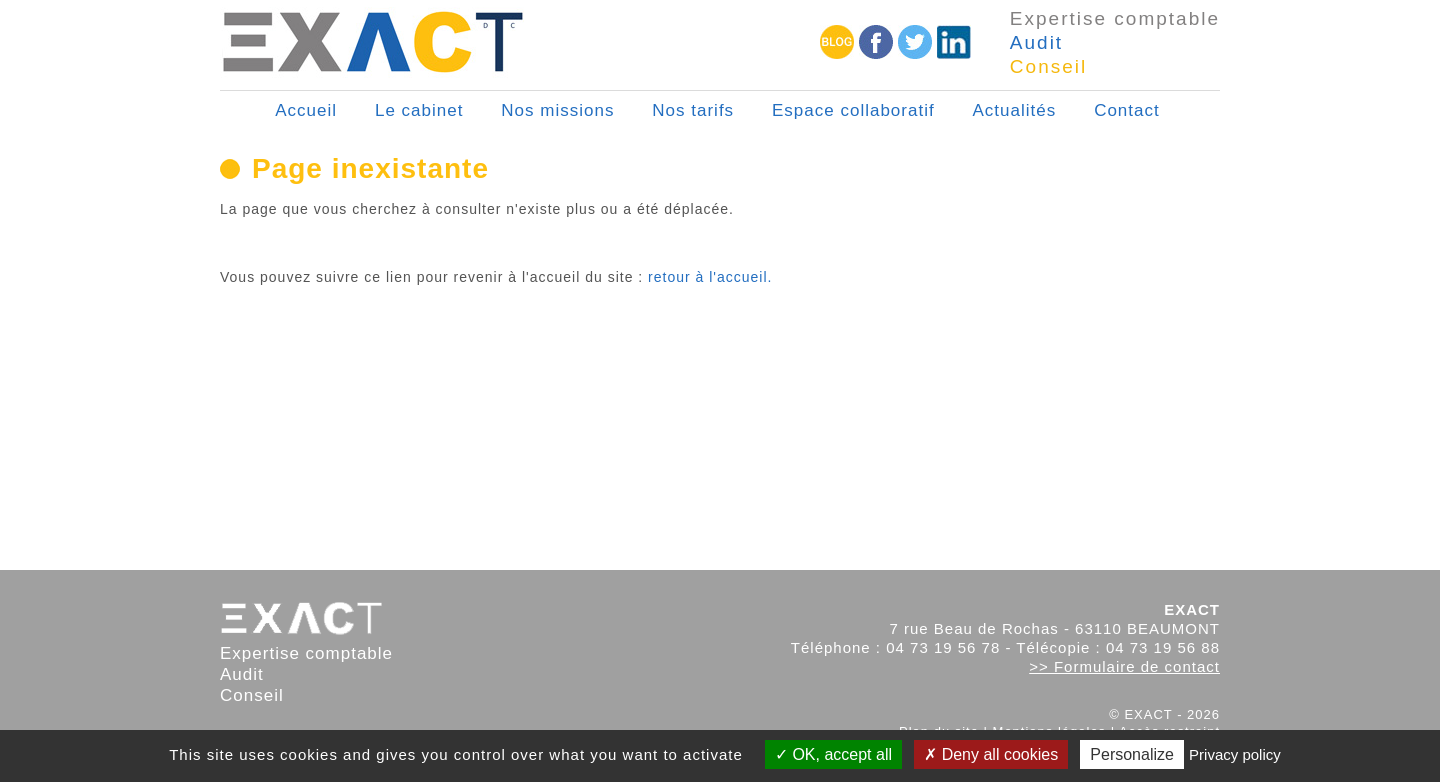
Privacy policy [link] (1235, 754)
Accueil (306, 110)
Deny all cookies (991, 754)
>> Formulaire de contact (1124, 666)
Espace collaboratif (853, 110)
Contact (1127, 110)
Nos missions (557, 110)
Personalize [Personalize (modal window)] (1132, 754)
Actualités (1015, 110)
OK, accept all (833, 754)
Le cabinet (419, 110)
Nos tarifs (693, 110)
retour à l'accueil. (710, 277)
